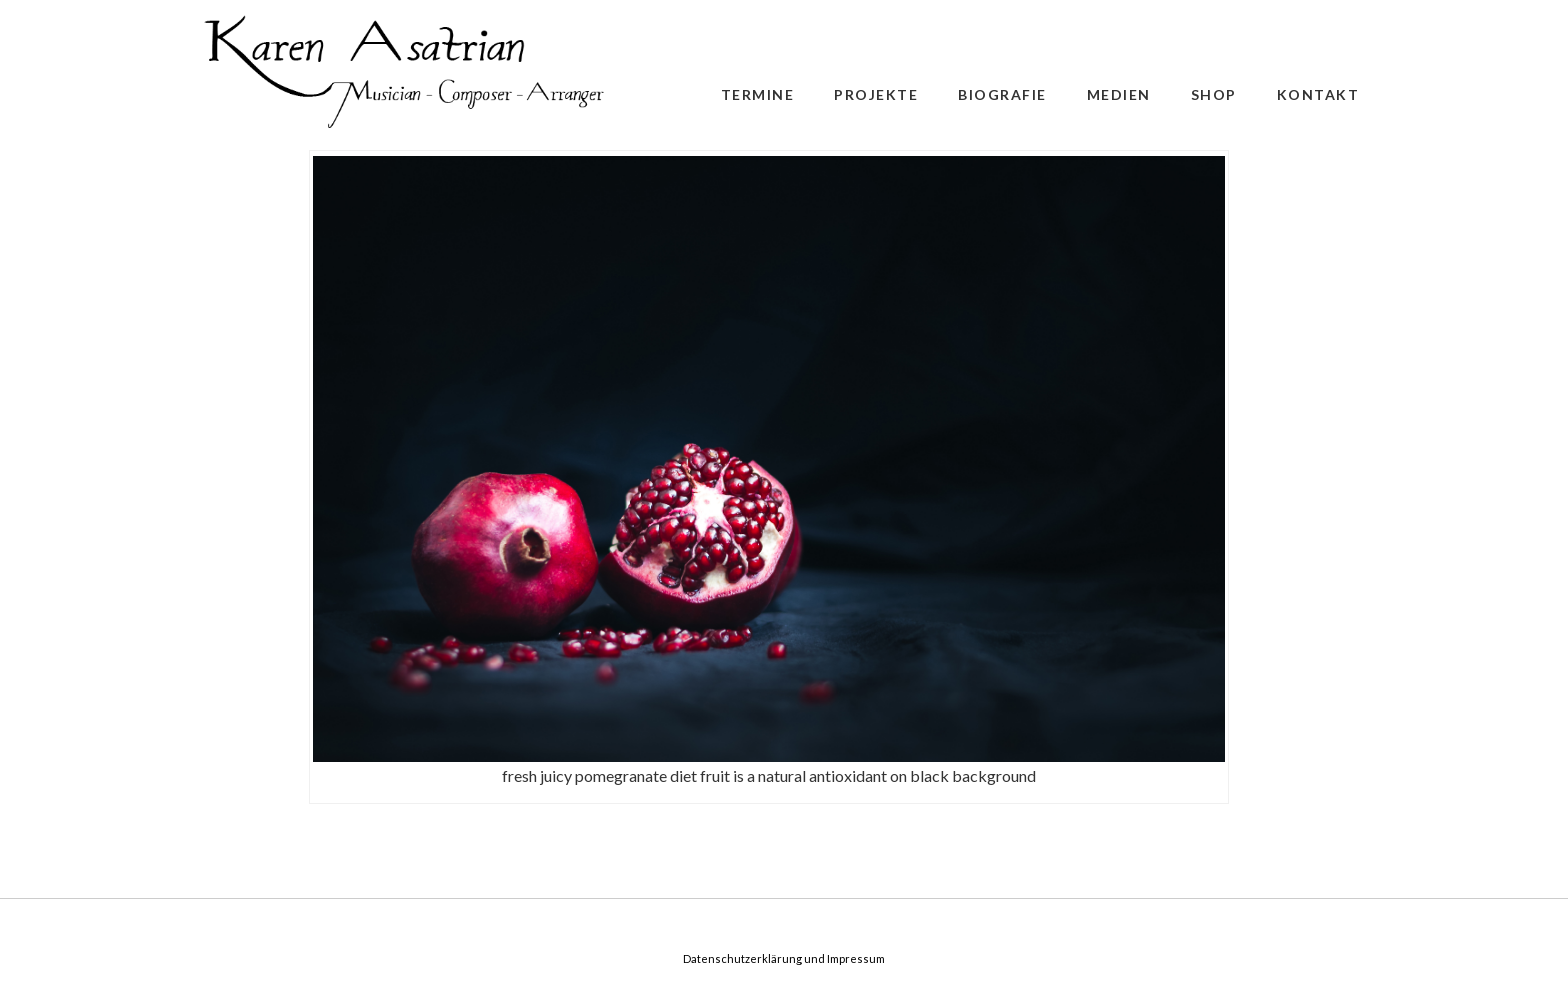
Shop (1214, 94)
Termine (758, 94)
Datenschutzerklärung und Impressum (784, 958)
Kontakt (1318, 94)
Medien (1119, 94)
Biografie (1002, 94)
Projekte (876, 94)
